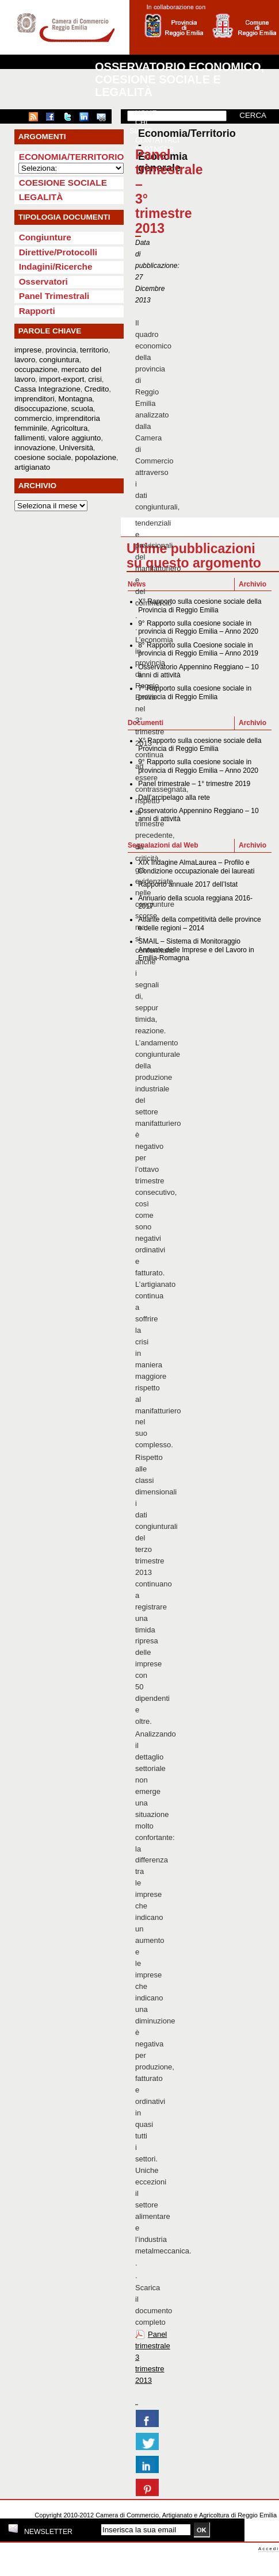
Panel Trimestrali (54, 296)
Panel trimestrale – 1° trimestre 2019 (194, 784)
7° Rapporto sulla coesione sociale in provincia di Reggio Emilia (194, 692)
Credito (97, 389)
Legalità (41, 197)
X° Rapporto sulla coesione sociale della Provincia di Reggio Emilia (199, 605)
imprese (27, 350)
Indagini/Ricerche (56, 266)
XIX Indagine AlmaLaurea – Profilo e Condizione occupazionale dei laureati (196, 866)
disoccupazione (40, 408)
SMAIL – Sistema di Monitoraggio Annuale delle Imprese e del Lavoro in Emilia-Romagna (196, 949)
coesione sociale (42, 457)
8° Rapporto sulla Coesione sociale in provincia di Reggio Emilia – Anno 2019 (198, 649)
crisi (95, 379)
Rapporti (37, 311)
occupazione (36, 369)
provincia (60, 350)
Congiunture (45, 237)
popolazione (95, 457)
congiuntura (59, 359)
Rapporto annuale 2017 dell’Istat (188, 884)
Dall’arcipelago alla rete (174, 797)
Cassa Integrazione (47, 389)
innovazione (34, 447)
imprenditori (34, 398)
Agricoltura (69, 428)
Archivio (252, 584)
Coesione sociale (63, 182)
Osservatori (43, 281)
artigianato (32, 467)
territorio (94, 350)
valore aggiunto (74, 438)
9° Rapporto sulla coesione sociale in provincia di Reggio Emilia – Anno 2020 (198, 627)
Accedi (268, 2548)
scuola (82, 408)
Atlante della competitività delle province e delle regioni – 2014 (199, 923)
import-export (62, 379)
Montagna (75, 398)
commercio (33, 418)
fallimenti (29, 438)
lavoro (24, 359)
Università (76, 447)
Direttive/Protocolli (58, 252)
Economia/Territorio (71, 157)
